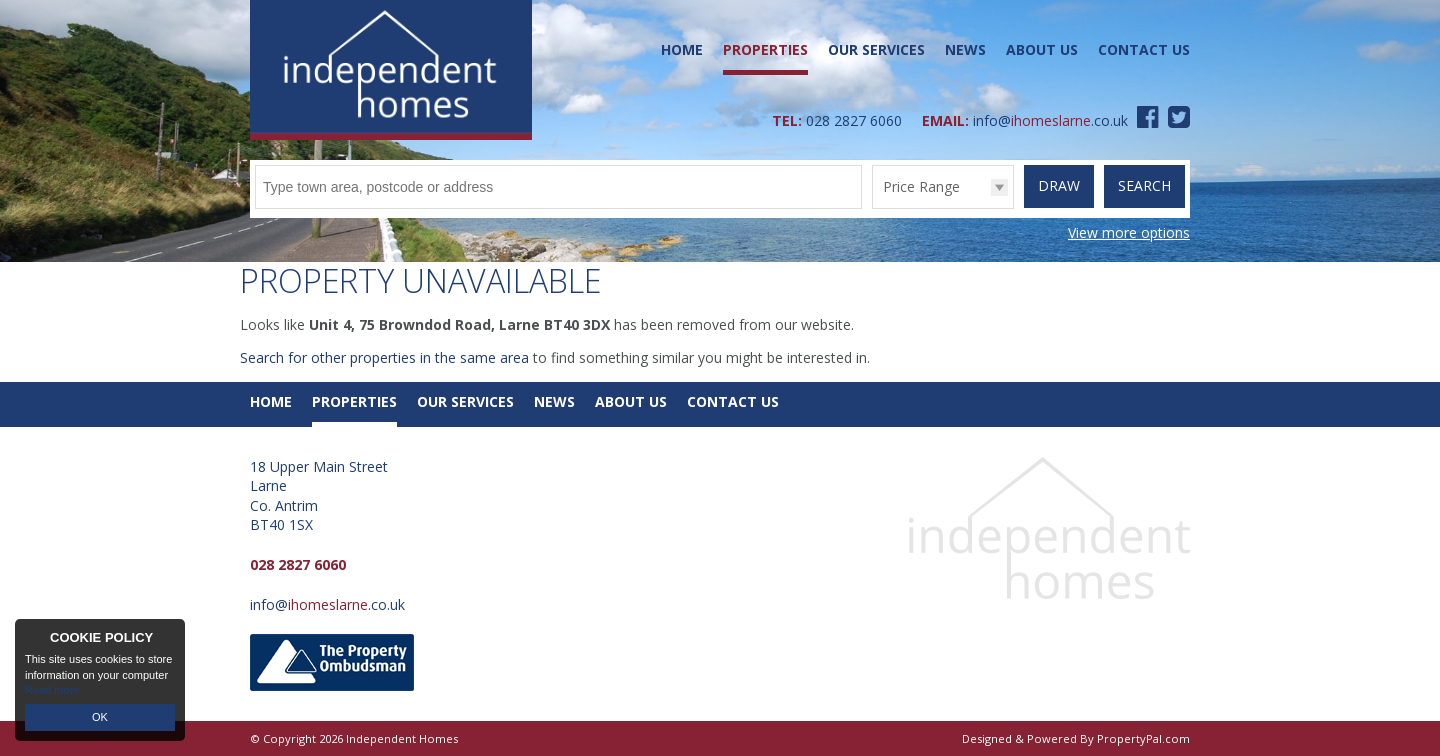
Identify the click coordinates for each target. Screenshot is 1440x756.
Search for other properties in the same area (384, 357)
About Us (1042, 49)
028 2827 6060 (854, 120)
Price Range (921, 186)
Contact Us (1144, 49)
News (965, 49)
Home (682, 49)
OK (100, 717)
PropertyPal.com (1143, 738)
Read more (52, 690)
